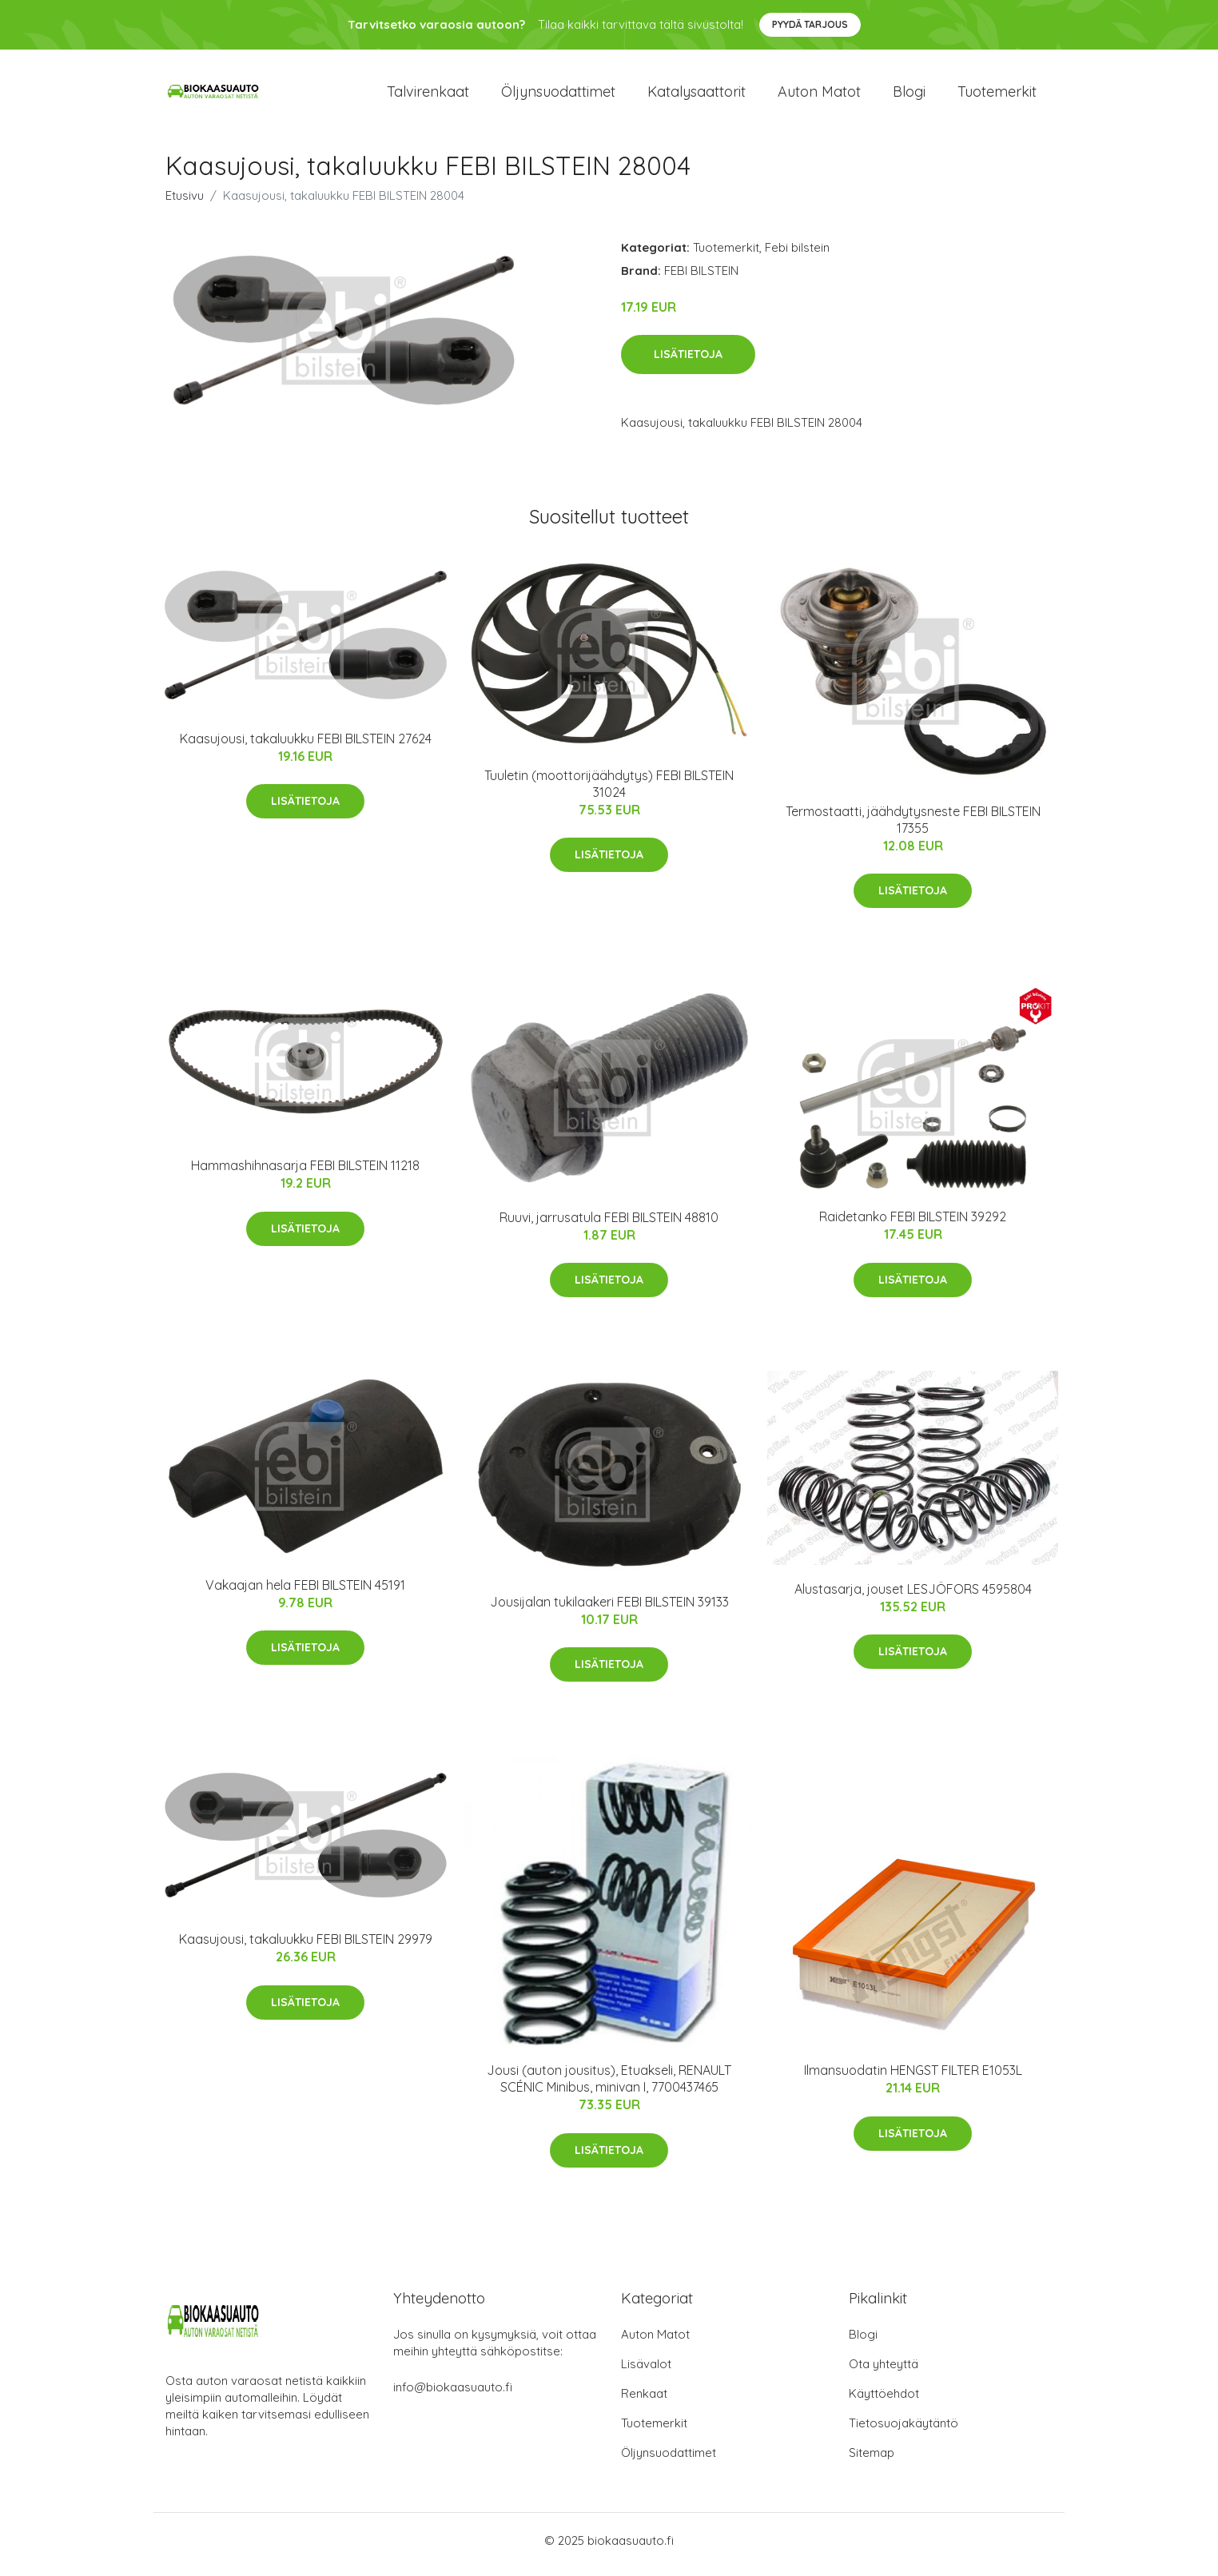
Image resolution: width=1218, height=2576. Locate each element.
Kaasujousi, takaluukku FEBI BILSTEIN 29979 (305, 1947)
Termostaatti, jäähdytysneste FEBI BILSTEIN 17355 (913, 826)
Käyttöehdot (884, 2401)
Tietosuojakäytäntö (903, 2431)
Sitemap (871, 2460)
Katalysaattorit (696, 95)
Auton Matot (655, 2342)
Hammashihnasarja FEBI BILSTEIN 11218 (305, 1173)
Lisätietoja (688, 362)
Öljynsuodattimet (558, 95)
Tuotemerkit (997, 95)
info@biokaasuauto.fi (452, 2395)
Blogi (909, 95)
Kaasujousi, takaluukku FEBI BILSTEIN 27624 (306, 746)
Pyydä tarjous (810, 24)
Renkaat (644, 2401)
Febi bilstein (797, 254)
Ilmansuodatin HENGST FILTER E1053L (913, 2078)
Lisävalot (646, 2371)
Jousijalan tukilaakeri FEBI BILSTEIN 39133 (609, 1609)
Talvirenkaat (428, 95)
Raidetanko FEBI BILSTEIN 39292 (912, 1224)
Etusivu (184, 202)
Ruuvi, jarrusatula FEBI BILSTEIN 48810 (609, 1224)
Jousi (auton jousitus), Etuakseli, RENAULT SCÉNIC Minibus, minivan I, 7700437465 (609, 2086)
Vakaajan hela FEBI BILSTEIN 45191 (305, 1593)
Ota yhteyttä (883, 2371)
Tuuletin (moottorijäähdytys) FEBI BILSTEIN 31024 (609, 790)
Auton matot (819, 95)
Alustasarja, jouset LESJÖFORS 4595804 (913, 1596)
